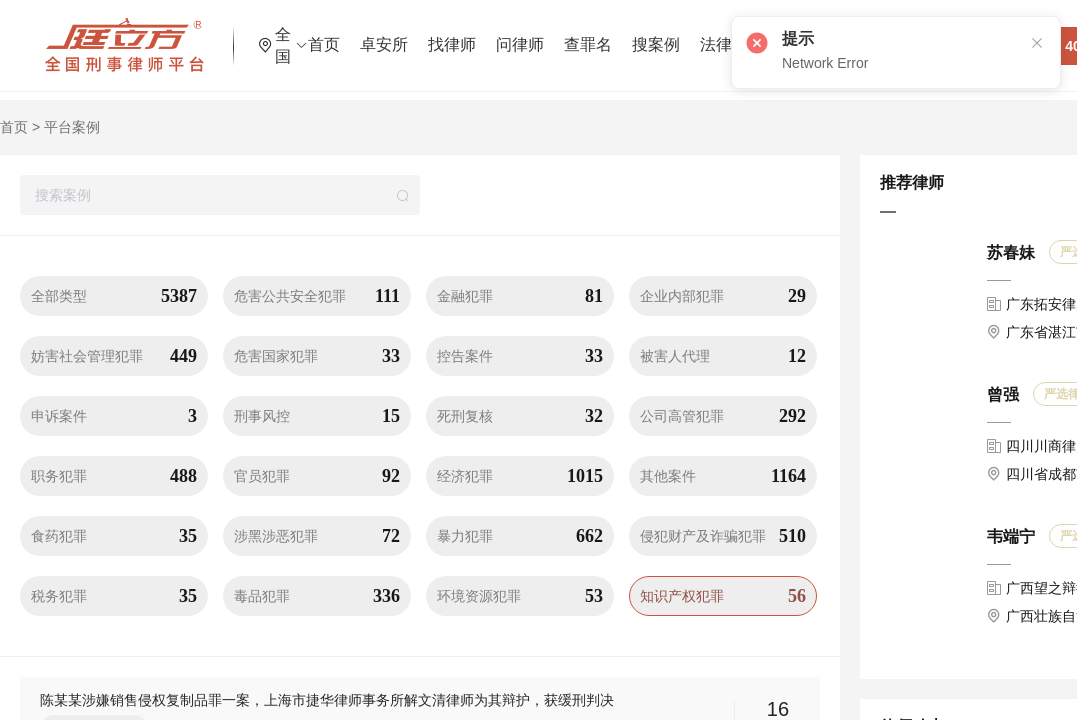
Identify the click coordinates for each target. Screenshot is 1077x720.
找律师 (515, 34)
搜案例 (719, 34)
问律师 (583, 34)
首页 (387, 34)
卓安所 (447, 34)
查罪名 (651, 34)
